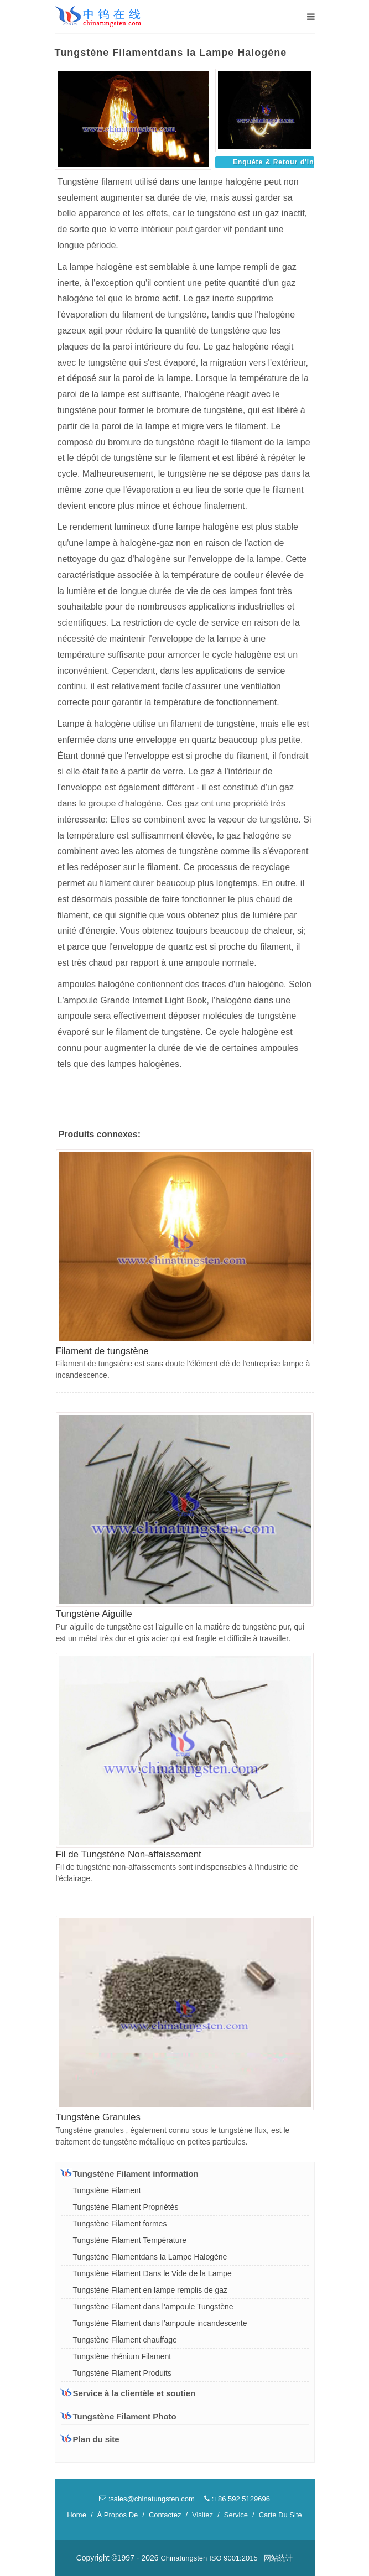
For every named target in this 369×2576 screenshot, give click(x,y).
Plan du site (90, 2439)
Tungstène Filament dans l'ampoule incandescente (160, 2323)
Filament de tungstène (102, 1351)
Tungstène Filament (107, 2190)
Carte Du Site (280, 2515)
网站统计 (278, 2558)
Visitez (202, 2515)
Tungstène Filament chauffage (125, 2339)
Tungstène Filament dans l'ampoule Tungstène (153, 2306)
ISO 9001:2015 (233, 2558)
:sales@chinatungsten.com (147, 2499)
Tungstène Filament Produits (122, 2373)
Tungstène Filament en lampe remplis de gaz (150, 2290)
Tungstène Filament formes (120, 2223)
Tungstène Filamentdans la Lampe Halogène (150, 2256)
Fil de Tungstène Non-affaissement (128, 1854)
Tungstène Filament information (130, 2173)
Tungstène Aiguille (94, 1614)
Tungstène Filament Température (129, 2240)
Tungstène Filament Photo (118, 2416)
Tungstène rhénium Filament (122, 2356)
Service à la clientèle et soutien (128, 2393)
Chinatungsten (183, 2558)
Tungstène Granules (98, 2117)
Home (76, 2515)
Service (236, 2515)
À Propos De (117, 2515)
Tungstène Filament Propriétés (126, 2207)
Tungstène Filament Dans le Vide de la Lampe (152, 2273)
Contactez (165, 2515)
